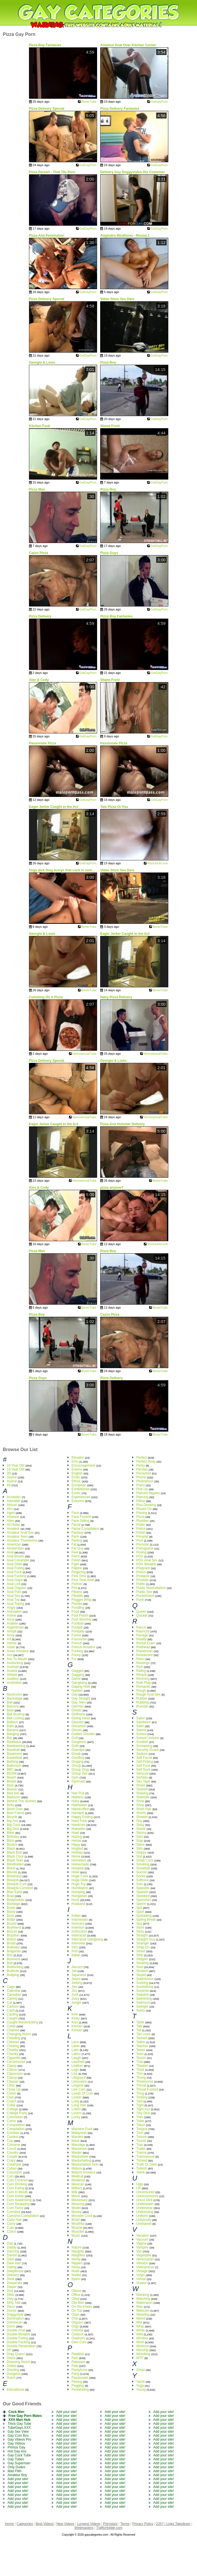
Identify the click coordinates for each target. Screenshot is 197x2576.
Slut (139, 1856)
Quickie (141, 1615)
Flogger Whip (81, 1600)
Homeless (78, 1860)
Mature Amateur (83, 2172)
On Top (76, 2311)
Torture (141, 2137)
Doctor (12, 2311)
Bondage (13, 1904)
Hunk (75, 1900)
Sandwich (143, 1722)
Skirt (139, 1837)
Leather (77, 2066)
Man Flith (14, 2471)
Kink (74, 2014)
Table (140, 2022)
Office (75, 2295)
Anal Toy (13, 1600)
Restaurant (144, 1655)
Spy (139, 1924)
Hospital (77, 1868)
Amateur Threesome (22, 1540)
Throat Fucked (147, 2089)
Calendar (14, 1991)
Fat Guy (77, 1548)
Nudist (76, 2275)
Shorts (141, 1813)
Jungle (76, 2002)
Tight (140, 2105)
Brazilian (13, 1935)
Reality (141, 1639)
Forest (76, 1635)
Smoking (142, 1864)
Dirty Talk (14, 2303)
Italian (75, 1955)
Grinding (77, 1758)
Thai (139, 2062)
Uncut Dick (144, 2200)
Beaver (12, 1789)
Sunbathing (144, 1987)
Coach (12, 2101)
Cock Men (16, 2412)
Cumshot (13, 2212)
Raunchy (142, 1631)
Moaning (77, 2204)
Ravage (142, 1635)
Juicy (75, 1999)
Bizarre (12, 1845)
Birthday (13, 1837)
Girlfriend (78, 1714)
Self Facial (144, 1758)
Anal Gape (15, 1580)
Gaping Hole (80, 1687)
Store (140, 1927)
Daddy (12, 2247)
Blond (11, 1868)
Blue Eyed (14, 1892)
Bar (9, 1738)
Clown (11, 2093)
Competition (16, 2125)
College (12, 2109)
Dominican (15, 2322)
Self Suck (143, 1769)
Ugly (139, 2184)
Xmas (140, 2370)
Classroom (15, 2074)
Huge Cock (79, 1876)
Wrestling (143, 2354)
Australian (14, 1683)
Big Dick (13, 1829)
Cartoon (13, 2006)
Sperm (141, 1904)
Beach (11, 1777)
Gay (74, 1694)
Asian (11, 1647)
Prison (141, 1572)
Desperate (14, 2283)
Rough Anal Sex (148, 1694)
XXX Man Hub (19, 2420)
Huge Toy (78, 1884)
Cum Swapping (18, 2204)
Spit (139, 1908)
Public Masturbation (151, 1588)
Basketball (14, 1758)
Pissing (141, 1513)
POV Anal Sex (147, 1560)
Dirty (10, 2299)
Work (140, 2342)
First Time (78, 1576)
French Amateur (83, 1647)
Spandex (142, 1888)
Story (140, 1931)
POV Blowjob (146, 1564)
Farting (76, 1540)
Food (75, 1612)
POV (139, 1556)
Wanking (142, 2295)
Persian (142, 1469)
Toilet (140, 2121)
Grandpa (78, 1750)
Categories (25, 2524)
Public (140, 1584)
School (141, 1734)
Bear (10, 1785)
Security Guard (147, 1750)
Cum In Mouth (17, 2192)
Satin (140, 1726)
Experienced (80, 1497)
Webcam (142, 2311)
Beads (11, 1781)
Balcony (13, 1706)
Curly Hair (14, 2220)
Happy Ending (82, 1817)
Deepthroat (15, 2271)
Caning (12, 1999)
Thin (139, 2074)
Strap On (143, 1947)
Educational (15, 2390)
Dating (12, 2267)
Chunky (12, 2054)
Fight (75, 1564)
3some (12, 1477)
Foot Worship (81, 1619)
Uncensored (145, 2192)
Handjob (77, 1813)
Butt (10, 1963)
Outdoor (77, 2334)
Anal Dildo (14, 1564)
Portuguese (144, 1548)
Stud (139, 1967)
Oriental (77, 2330)
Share (140, 1785)
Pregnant (143, 1568)
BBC (10, 1769)
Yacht (140, 2382)
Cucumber (14, 2172)
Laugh (76, 2058)
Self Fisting (144, 1762)
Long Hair (78, 2105)
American (14, 1544)
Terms (125, 2524)
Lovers (76, 2113)
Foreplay (78, 1631)
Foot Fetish (79, 1615)
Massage (78, 2145)
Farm (75, 1536)
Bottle (11, 1920)
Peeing (76, 2382)
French (76, 1643)
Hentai (76, 1841)
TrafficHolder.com (109, 2528)
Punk (140, 1600)
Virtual (141, 2279)
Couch (12, 2149)
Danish (12, 2255)
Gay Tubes (16, 2459)
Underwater (145, 2204)
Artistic (12, 1643)
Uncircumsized (147, 2196)
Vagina (141, 2243)
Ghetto (76, 1710)
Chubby (12, 2050)
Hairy (75, 1801)
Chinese (13, 2042)
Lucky (75, 2117)
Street (140, 1951)
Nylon (75, 2279)
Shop (140, 1805)
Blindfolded (15, 1864)
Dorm (11, 2326)
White (140, 2330)
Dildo (10, 2295)
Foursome (79, 1639)
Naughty (77, 2251)
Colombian (15, 2117)
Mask (75, 2141)
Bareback (14, 1742)
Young (141, 2390)
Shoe (140, 1801)
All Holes (13, 1525)
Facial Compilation (85, 1529)
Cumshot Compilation (23, 2216)
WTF (140, 2358)
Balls (10, 1726)
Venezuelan (145, 2259)
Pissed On (144, 1509)
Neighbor (78, 2255)
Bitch (10, 1841)
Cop (10, 2141)
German (77, 1706)
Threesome (144, 2081)
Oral (74, 2318)
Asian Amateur (18, 1651)
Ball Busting (15, 1714)
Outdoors (78, 2338)
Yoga (140, 2386)
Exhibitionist (80, 1489)
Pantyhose (79, 2370)
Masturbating (81, 2160)
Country (13, 2153)
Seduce (142, 1754)
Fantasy (77, 1533)
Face (75, 1513)
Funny (76, 1655)
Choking (13, 2046)
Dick (10, 2291)
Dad (10, 2243)
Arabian (12, 1623)
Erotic (75, 1477)
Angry (11, 1608)
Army (11, 1635)
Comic (11, 2121)
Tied (139, 2101)
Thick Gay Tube (19, 2424)
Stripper (142, 1959)
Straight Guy (145, 1939)
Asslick (12, 1671)
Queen (141, 1612)
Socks (140, 1876)
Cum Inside (15, 2196)
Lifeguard (78, 2078)
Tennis (141, 2058)
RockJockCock (157, 863)
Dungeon (14, 2374)
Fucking (77, 1651)
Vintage (141, 2271)
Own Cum (78, 2342)
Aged (11, 1513)
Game (76, 1679)
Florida (76, 1604)
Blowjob (13, 1880)
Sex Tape (143, 1781)
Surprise (142, 1991)
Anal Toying (15, 1604)
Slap (139, 1841)
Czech (11, 2232)
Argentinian (15, 1627)
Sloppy (141, 1852)
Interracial (78, 1935)
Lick (74, 2074)
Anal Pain (14, 1592)
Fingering (78, 1572)
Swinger (142, 2006)
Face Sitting (80, 1521)
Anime (11, 1615)
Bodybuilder (15, 1900)
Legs (75, 2070)
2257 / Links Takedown (173, 2524)
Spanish (142, 1892)
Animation (14, 1612)
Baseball (13, 1750)
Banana (12, 1730)
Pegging (77, 2386)
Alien (10, 1521)
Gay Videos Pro (19, 2439)
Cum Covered (17, 2180)
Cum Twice (15, 2208)
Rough (141, 1691)
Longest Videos (88, 2524)
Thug (140, 2093)
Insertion (77, 1927)
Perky (140, 1465)
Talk (139, 2026)
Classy (12, 2078)
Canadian (14, 1995)
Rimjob (141, 1675)
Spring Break (146, 1920)
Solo (139, 1884)
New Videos (65, 2524)
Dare (10, 2259)
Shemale (142, 1797)
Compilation (15, 2129)
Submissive (144, 1979)
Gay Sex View (18, 2432)
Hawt (75, 1833)
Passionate (79, 2378)
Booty (11, 1912)
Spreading (144, 1916)
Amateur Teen (17, 1536)
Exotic (76, 1493)
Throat (141, 2085)
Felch (75, 1556)
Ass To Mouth (17, 1659)
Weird (140, 2318)
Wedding (142, 2314)
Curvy (11, 2224)
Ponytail (142, 1536)
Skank (140, 1829)
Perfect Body (146, 1461)
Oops (75, 2314)
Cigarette (14, 2058)
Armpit (12, 1631)
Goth (75, 1746)
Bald (10, 1710)
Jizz (74, 1991)
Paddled (77, 2354)
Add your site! (18, 2479)
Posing (141, 1552)
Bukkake (13, 1947)
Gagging (77, 1675)
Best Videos (45, 2524)
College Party (17, 2113)
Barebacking (16, 1746)
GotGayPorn (159, 101)
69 (8, 1485)
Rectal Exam (145, 1643)
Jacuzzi (77, 1967)
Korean (76, 2030)
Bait (10, 1702)
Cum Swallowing (19, 2200)
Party (75, 2374)
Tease (140, 2050)
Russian (142, 1706)
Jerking (76, 1983)
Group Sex (79, 1773)
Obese (76, 2291)
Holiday (77, 1852)
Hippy (75, 1845)
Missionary (79, 2200)
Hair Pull (77, 1793)
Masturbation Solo (85, 2164)
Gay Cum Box (18, 2435)
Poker (140, 1525)
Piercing (142, 1497)
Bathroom (14, 1766)
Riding (141, 1671)
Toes (139, 2117)
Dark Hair (14, 2263)
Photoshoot (144, 1481)
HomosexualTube (84, 1053)
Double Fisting (17, 2338)
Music (75, 2235)
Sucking (142, 1983)
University (143, 2220)
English (76, 1473)
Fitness (76, 1592)
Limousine (79, 2081)
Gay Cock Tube (19, 2455)
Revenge (143, 1663)
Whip (140, 2326)
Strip (139, 1955)
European (78, 1485)
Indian (76, 1916)
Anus (10, 1619)
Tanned (141, 2038)
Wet (139, 2322)
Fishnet (76, 1584)
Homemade (80, 1864)
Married (77, 2137)
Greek (76, 1754)
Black (11, 1848)
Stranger (142, 1943)
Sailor (140, 1718)
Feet (74, 1552)
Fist (74, 1588)
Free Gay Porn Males (25, 2416)
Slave (140, 1845)
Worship (142, 2350)
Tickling (141, 2097)
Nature (76, 2247)
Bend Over (15, 1809)
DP (9, 2350)
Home (75, 1856)
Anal (10, 1552)
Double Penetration (21, 2346)
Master (76, 2153)
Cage (11, 1987)
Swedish (142, 1995)
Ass (9, 1655)
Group (76, 1766)
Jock (75, 1995)
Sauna (141, 1730)
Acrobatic (14, 1497)
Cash (11, 2010)
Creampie (14, 2164)
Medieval (78, 2180)
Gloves (76, 1730)
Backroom (14, 1694)
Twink (140, 2172)
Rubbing (142, 1702)
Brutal (11, 1943)
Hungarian (79, 1896)
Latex (75, 2046)
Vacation (142, 2235)
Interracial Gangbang (87, 1939)
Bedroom (14, 1797)
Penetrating (80, 2390)
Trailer (141, 2149)
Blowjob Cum (17, 1884)
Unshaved (143, 2224)
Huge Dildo (79, 1880)
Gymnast (78, 1781)
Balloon (12, 1722)
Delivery (13, 2275)
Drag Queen (16, 2354)
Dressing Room (18, 2362)
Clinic (11, 2085)
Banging (13, 1734)
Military (76, 2188)
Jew (74, 1987)
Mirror (75, 2196)
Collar (11, 2105)
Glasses (77, 1722)
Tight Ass (143, 2109)
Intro (74, 1947)
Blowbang (14, 1876)
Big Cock (13, 1825)
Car (9, 2002)
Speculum (143, 1900)
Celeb (11, 2026)
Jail (74, 1971)
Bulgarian (14, 1951)
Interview (78, 1943)
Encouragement (83, 1465)
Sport (140, 1912)
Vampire (142, 2247)
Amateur (13, 1529)
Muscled (77, 2232)
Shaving (142, 1793)
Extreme (77, 1501)
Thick (140, 2070)
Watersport (144, 2303)
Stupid (141, 1975)
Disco (11, 2307)
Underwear (144, 2208)
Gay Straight (80, 1698)
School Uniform (147, 1738)
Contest (12, 2137)
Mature (76, 2168)
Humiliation (79, 1888)
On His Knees (81, 2307)
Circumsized (16, 2062)
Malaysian (79, 2133)
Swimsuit (143, 2002)
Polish (140, 1533)
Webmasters (84, 2528)
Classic (12, 2070)
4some (12, 1481)
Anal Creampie (18, 1560)
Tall (138, 2030)
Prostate (142, 1580)
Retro (140, 1659)
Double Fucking (18, 2342)
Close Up (14, 2089)
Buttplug (13, 1975)
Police (140, 1529)
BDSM (12, 1773)
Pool (139, 1540)
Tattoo (140, 2042)
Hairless (77, 1797)
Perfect (141, 1458)
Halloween (79, 1805)
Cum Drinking (17, 2184)
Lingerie (77, 2085)
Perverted (143, 1473)
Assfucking (15, 1663)
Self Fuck (143, 1766)
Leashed (77, 2062)
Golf (74, 1738)
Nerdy (75, 2259)
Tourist (141, 2141)
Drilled (11, 2366)
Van (139, 2251)
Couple (12, 2157)
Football (77, 1623)
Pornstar (142, 1544)
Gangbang (79, 1683)
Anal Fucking (16, 1576)
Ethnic (76, 1481)
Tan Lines (143, 2034)
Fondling (77, 1608)
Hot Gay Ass (17, 2451)
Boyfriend (14, 1927)
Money (76, 2212)
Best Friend (15, 1813)
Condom (13, 2133)
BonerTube (89, 101)
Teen (140, 2054)
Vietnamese (145, 2267)
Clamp (12, 2066)
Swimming (144, 1999)
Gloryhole (78, 1726)
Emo (75, 1461)
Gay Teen (78, 1702)
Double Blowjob (18, 2334)
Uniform (142, 2216)
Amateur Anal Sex (20, 1533)
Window (142, 2338)
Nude (75, 2271)
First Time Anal (82, 1580)
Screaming (144, 1746)
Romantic (143, 1687)
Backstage (15, 1698)
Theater (142, 2066)
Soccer (141, 1872)
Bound (12, 1924)
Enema (76, 1469)
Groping (77, 1762)
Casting (12, 2014)
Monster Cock (81, 2216)
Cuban (12, 2168)
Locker (76, 2097)
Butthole (13, 1971)
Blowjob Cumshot (20, 1888)
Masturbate (79, 2157)
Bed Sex (13, 1793)
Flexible (77, 1596)
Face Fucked (81, 1517)
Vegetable (143, 2255)
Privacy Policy (142, 2524)
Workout (142, 2346)
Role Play (143, 1683)
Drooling (13, 2370)
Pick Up (142, 1489)
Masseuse (79, 2149)
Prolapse (142, 1576)
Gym (75, 1777)
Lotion (76, 2109)
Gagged (77, 1671)
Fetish (76, 1560)
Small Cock (144, 1860)
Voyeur (141, 2283)
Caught (12, 2018)
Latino (76, 2054)
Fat (73, 1544)
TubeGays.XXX (19, 2428)
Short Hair (143, 1809)
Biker (10, 1833)
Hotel (75, 1872)
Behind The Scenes (21, 1801)
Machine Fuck (82, 2129)
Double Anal (16, 2330)
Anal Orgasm (16, 1588)
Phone (141, 1477)
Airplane (13, 1517)
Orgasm (77, 2322)
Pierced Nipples (148, 1493)
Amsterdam (15, 1548)
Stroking (142, 1963)
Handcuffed (80, 1809)
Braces (12, 1931)
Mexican (77, 2184)
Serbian (142, 1777)
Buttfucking (15, 1967)
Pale (74, 2366)
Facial (75, 1525)
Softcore (142, 1880)
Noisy (75, 2267)
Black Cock (15, 1856)
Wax (139, 2307)
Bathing (12, 1762)
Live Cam (78, 2089)
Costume (13, 2145)
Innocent (77, 1924)
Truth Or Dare (146, 2164)
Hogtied (77, 1848)
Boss (10, 1916)
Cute (10, 2228)
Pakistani (78, 2362)
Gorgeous (78, 1742)
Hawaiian (78, 1829)
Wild (139, 2334)
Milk (74, 2192)
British (11, 1939)
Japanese (78, 1975)
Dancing (13, 2251)
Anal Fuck (14, 1572)
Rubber (141, 1698)
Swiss (140, 2010)
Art (9, 1639)
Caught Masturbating (22, 2022)
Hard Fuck (79, 1821)
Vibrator (142, 2263)
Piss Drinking (146, 1505)
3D (9, 1473)
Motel (75, 2220)
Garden (77, 1691)
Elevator (77, 1458)
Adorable (13, 1501)
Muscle (76, 2228)
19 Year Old (15, 1469)
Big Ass (12, 1821)
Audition (13, 1679)
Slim (139, 1848)
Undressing (144, 2212)
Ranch (141, 1627)
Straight (142, 1935)
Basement (14, 1754)
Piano (140, 1485)
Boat (10, 1896)
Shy (139, 1821)
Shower (142, 1817)
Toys (139, 2145)
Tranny (141, 2153)
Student (142, 1971)
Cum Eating (15, 2188)
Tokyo (140, 2125)
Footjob (77, 1627)
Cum (10, 2176)
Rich (139, 1667)
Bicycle (12, 1817)
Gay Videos (16, 2443)
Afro (10, 1509)
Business (14, 1959)
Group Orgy (80, 1769)
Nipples (77, 2263)
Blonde (12, 1872)
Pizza (140, 1517)
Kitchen (77, 2026)
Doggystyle (15, 2314)
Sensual (142, 1773)
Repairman (144, 1651)
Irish (74, 1951)
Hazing (76, 1837)
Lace (75, 2042)
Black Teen (15, 1860)
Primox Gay (16, 2447)
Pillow (140, 1501)
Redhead (143, 1647)
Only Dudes (16, 2467)
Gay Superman (19, 2463)
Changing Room (19, 2034)
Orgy (75, 2326)
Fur (74, 1659)
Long (75, 2101)
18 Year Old (15, 1465)
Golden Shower (83, 1734)
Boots (11, 1908)
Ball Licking (15, 1718)
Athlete (12, 1675)
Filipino (76, 1568)
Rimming (142, 1679)
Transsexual (145, 2157)
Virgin (140, 2275)
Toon (140, 2133)
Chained (13, 2030)
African (12, 1505)
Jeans (75, 1979)
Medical (77, 2176)
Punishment (145, 1596)
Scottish (142, 1742)
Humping (78, 1892)
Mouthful (77, 2224)
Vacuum (142, 2239)
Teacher (142, 2046)
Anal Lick (14, 1584)
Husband (78, 1904)
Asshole (13, 1667)
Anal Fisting (15, 1568)
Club (10, 2097)
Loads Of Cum (82, 2093)
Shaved (142, 1789)
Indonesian (79, 1920)
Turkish (141, 2168)
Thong (141, 2078)
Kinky (75, 2018)
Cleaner (13, 2081)
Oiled (75, 2299)
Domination (15, 2318)
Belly (10, 1805)
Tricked (141, 2160)
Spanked (142, 1896)
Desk (10, 2279)
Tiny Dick (143, 2113)
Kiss (74, 2022)
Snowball (143, 1868)
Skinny (141, 1833)
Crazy (11, 2160)
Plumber (142, 1521)
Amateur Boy (17, 2475)
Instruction (79, 1931)
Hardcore (78, 1825)
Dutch (11, 2378)
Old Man (77, 2303)
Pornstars (110, 2524)
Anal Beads (15, 1556)
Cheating (13, 2038)
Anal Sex (13, 1596)
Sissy (140, 1825)
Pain (74, 2358)
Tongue (141, 2129)
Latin (75, 2050)
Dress (11, 2358)
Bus (10, 1955)
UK (138, 2188)
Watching (143, 2299)
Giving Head (80, 1718)
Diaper (12, 2287)
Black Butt (14, 1852)
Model (76, 2208)
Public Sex (144, 1592)
